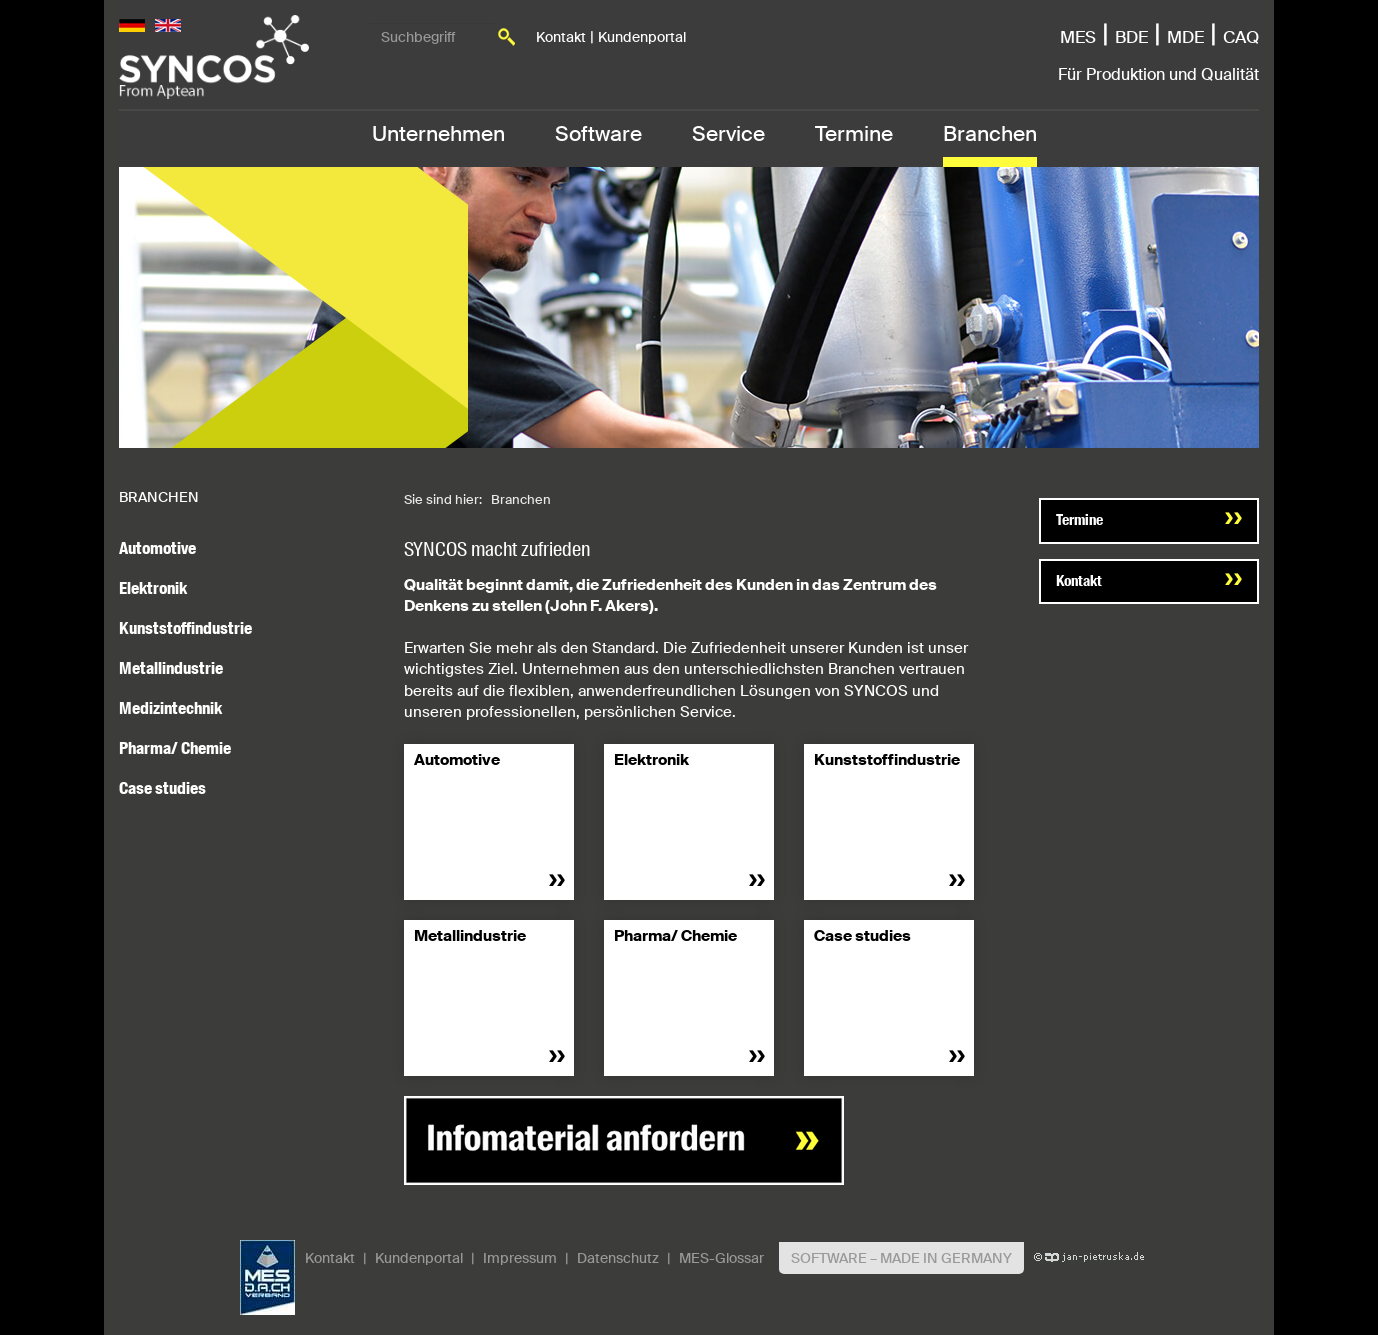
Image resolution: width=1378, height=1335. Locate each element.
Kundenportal (642, 37)
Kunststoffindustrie (185, 628)
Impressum (520, 1258)
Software (598, 134)
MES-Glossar (721, 1258)
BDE (1131, 37)
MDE (1185, 37)
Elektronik (153, 588)
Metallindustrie (171, 668)
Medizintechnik (170, 708)
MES (1078, 37)
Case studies (162, 788)
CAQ (1241, 37)
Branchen (990, 134)
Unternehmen (438, 134)
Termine (854, 134)
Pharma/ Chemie (175, 748)
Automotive (157, 548)
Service (728, 134)
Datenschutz (618, 1258)
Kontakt (561, 37)
